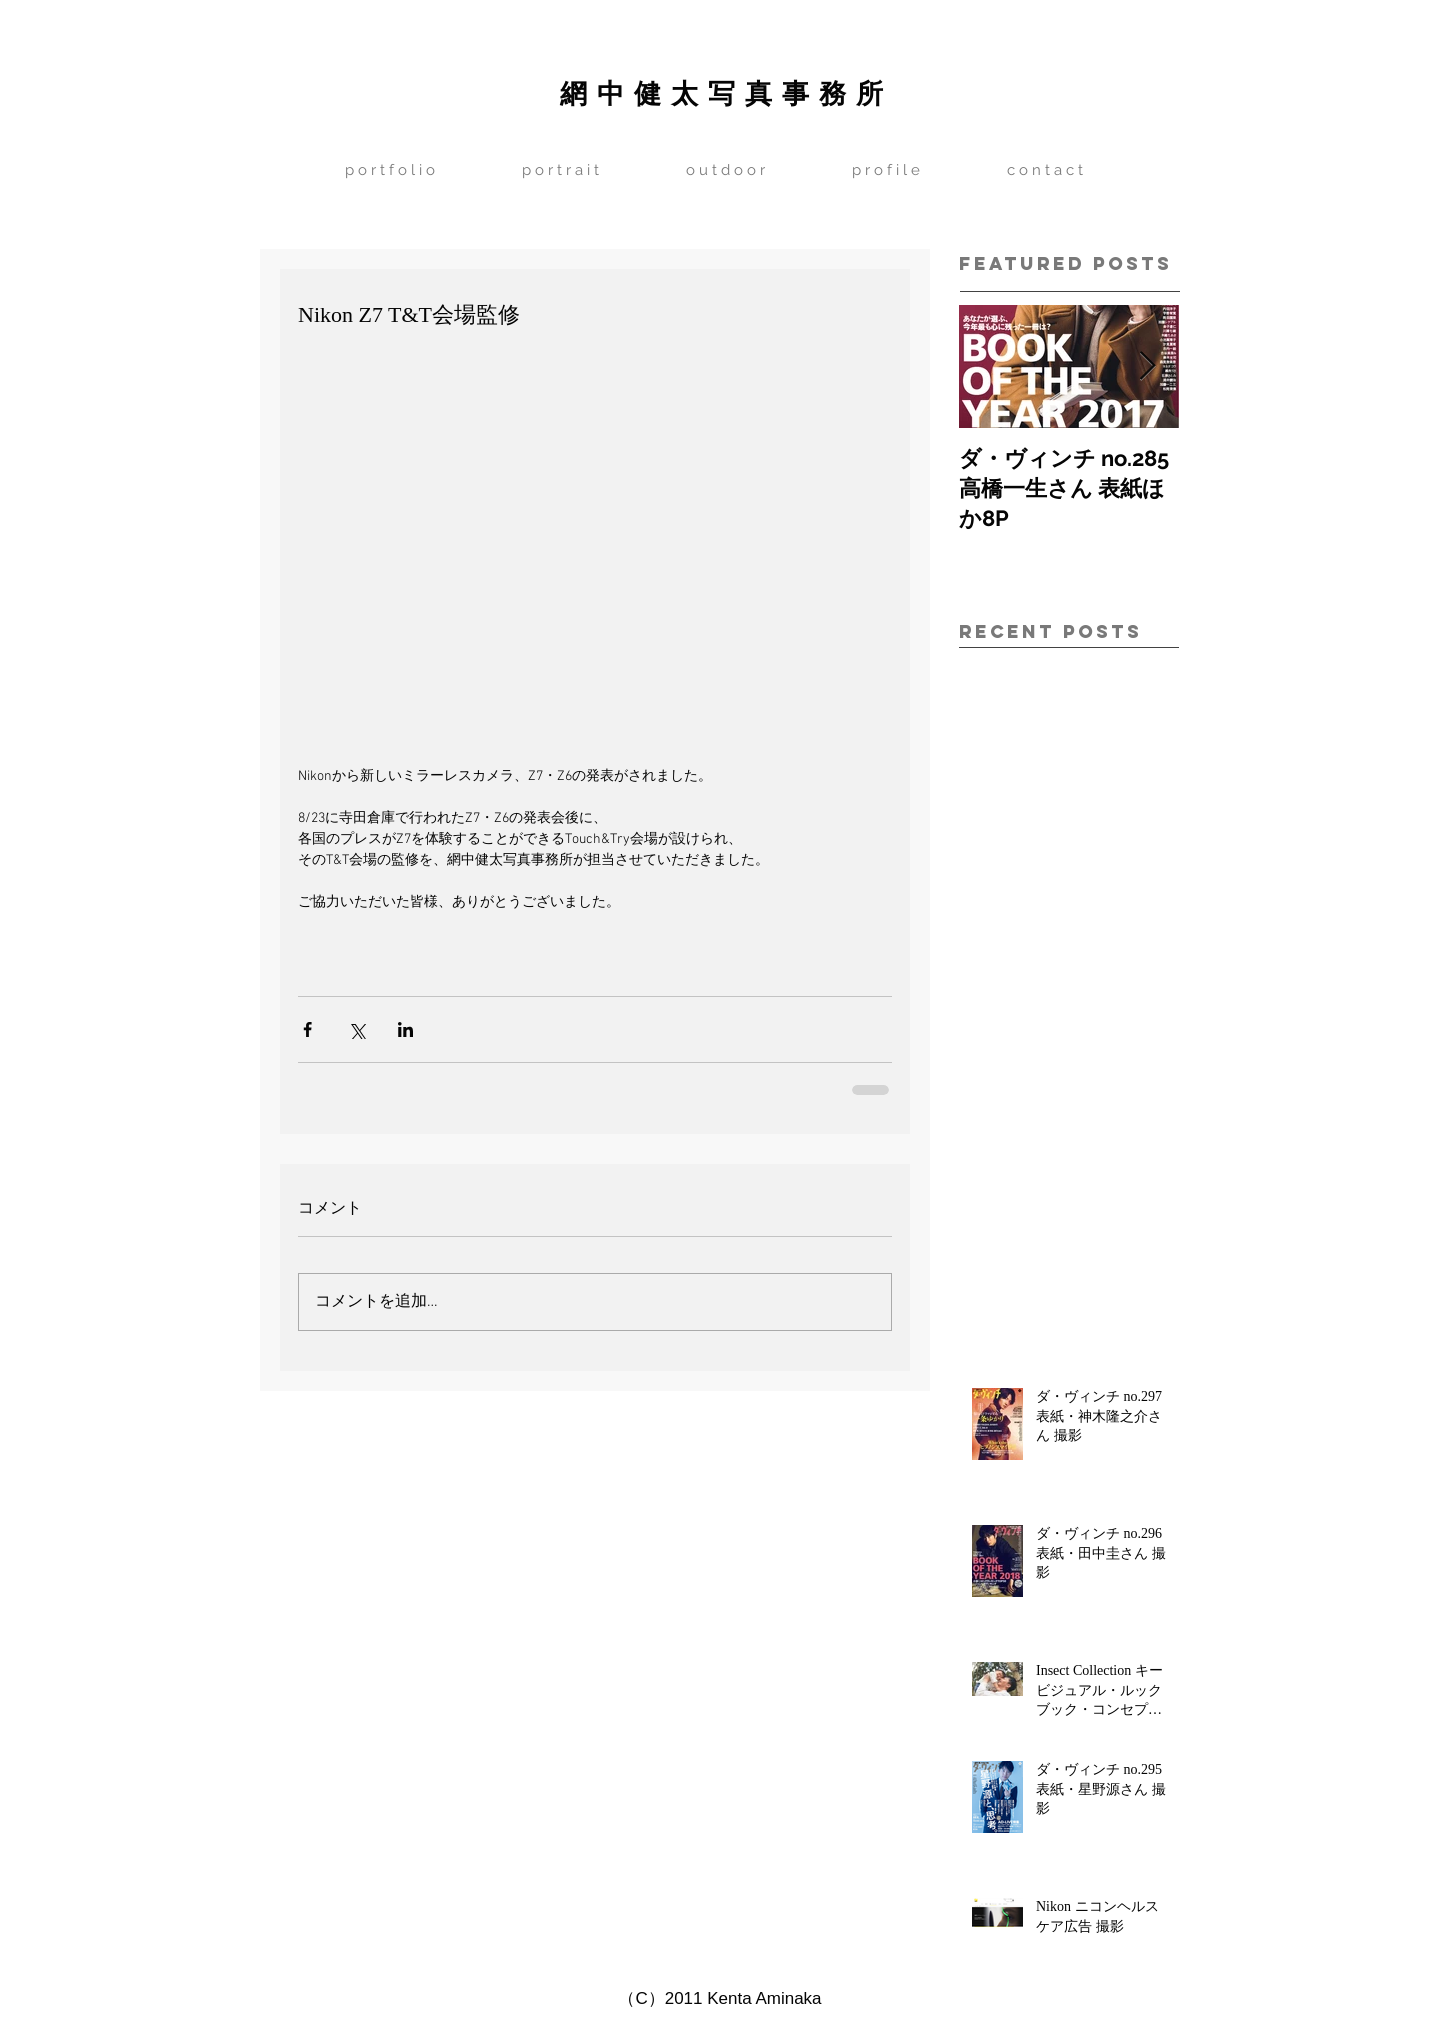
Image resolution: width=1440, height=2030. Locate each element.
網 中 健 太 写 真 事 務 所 (721, 92)
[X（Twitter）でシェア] (356, 1029)
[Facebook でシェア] (307, 1029)
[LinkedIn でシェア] (405, 1029)
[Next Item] (1147, 367)
